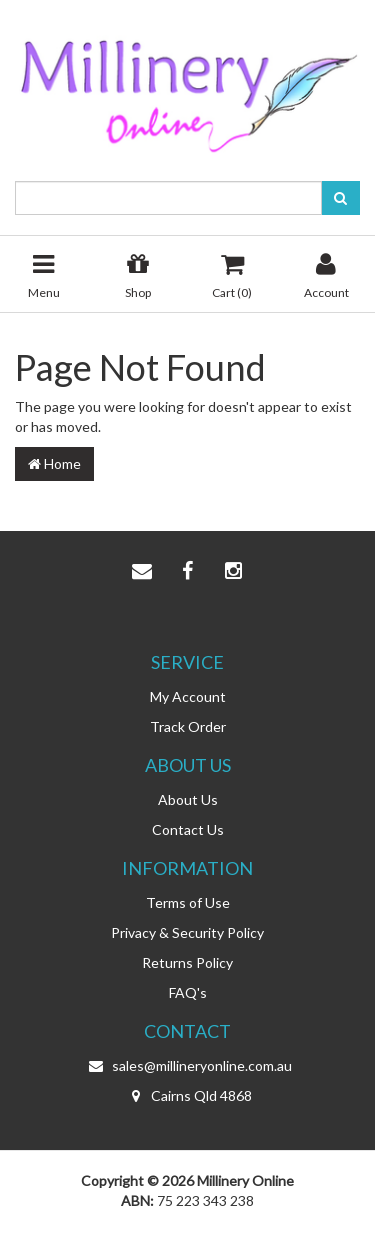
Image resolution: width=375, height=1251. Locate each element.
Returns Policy (187, 962)
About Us (188, 799)
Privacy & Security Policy (187, 932)
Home (54, 463)
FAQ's (188, 992)
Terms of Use (188, 902)
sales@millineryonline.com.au (188, 1066)
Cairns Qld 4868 (187, 1096)
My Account (188, 696)
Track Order (188, 726)
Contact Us (188, 829)
